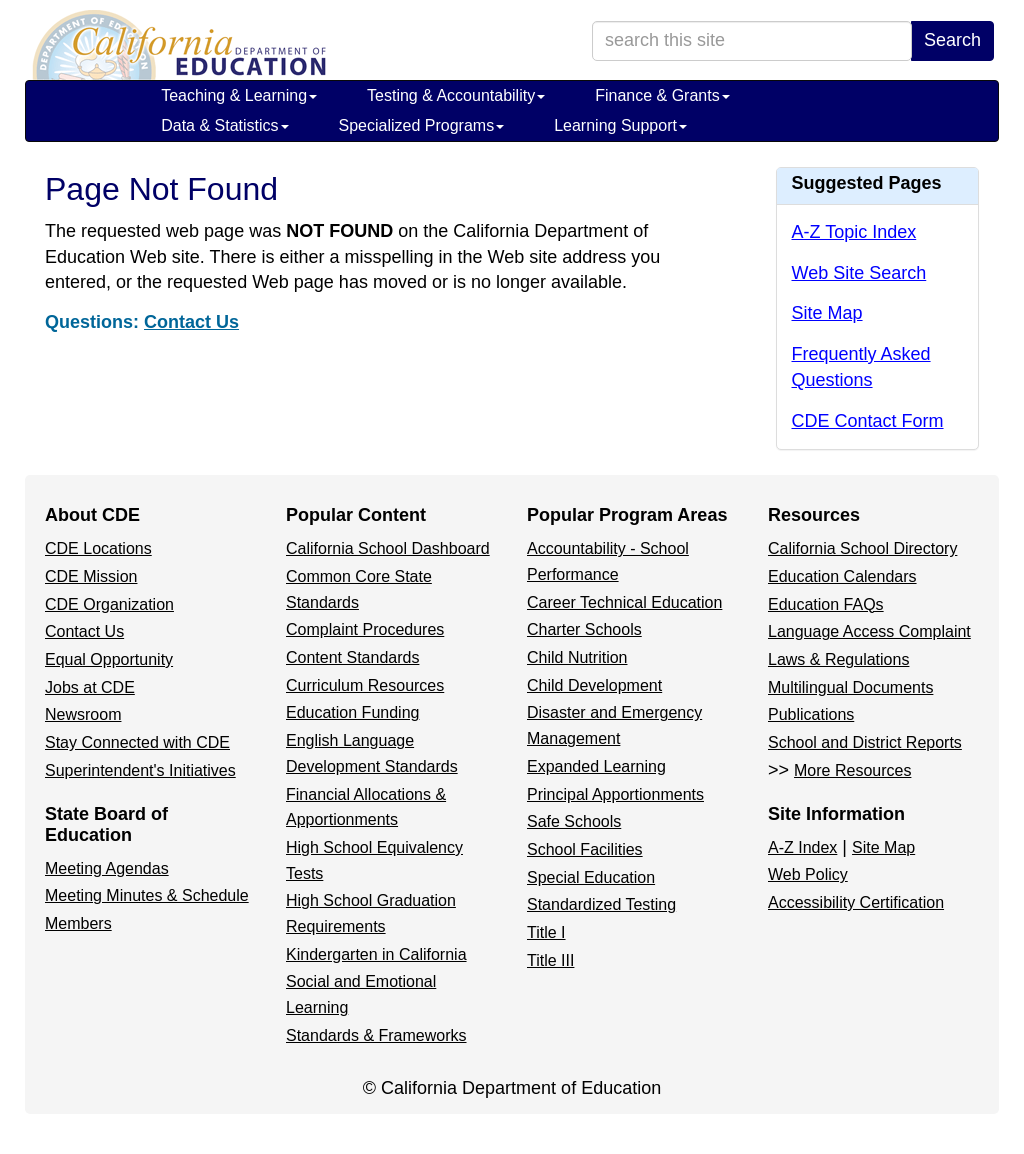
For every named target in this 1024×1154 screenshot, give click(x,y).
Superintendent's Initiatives (140, 770)
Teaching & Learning (239, 95)
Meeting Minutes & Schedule (147, 895)
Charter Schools (584, 629)
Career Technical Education (624, 602)
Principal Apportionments (615, 794)
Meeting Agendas (107, 868)
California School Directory (862, 548)
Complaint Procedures (365, 629)
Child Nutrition (577, 657)
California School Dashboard (388, 548)
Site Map (827, 313)
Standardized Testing (601, 904)
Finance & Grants (662, 95)
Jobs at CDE (90, 687)
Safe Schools (574, 821)
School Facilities (585, 849)
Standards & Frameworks (376, 1035)
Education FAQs (826, 604)
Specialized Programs (422, 125)
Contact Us (191, 322)
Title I (546, 932)
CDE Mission (91, 576)
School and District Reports (865, 742)
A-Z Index (802, 847)
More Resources (852, 770)
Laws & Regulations (838, 659)
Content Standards (352, 657)
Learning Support (620, 125)
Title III (550, 960)
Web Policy (808, 874)
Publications (811, 714)
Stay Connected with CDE (137, 742)
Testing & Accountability (456, 95)
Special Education (591, 877)
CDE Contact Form (868, 421)
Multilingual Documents (850, 687)
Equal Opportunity (109, 659)
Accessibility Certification (856, 902)
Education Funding (352, 712)
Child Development (594, 685)
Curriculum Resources (365, 685)
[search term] (752, 41)
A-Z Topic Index (854, 232)
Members (78, 923)
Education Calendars (842, 576)
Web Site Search (859, 273)
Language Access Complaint (869, 631)
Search (952, 40)
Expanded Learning (596, 766)
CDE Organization (109, 604)
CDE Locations (98, 548)
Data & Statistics (224, 125)
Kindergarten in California (376, 954)
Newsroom (83, 714)
